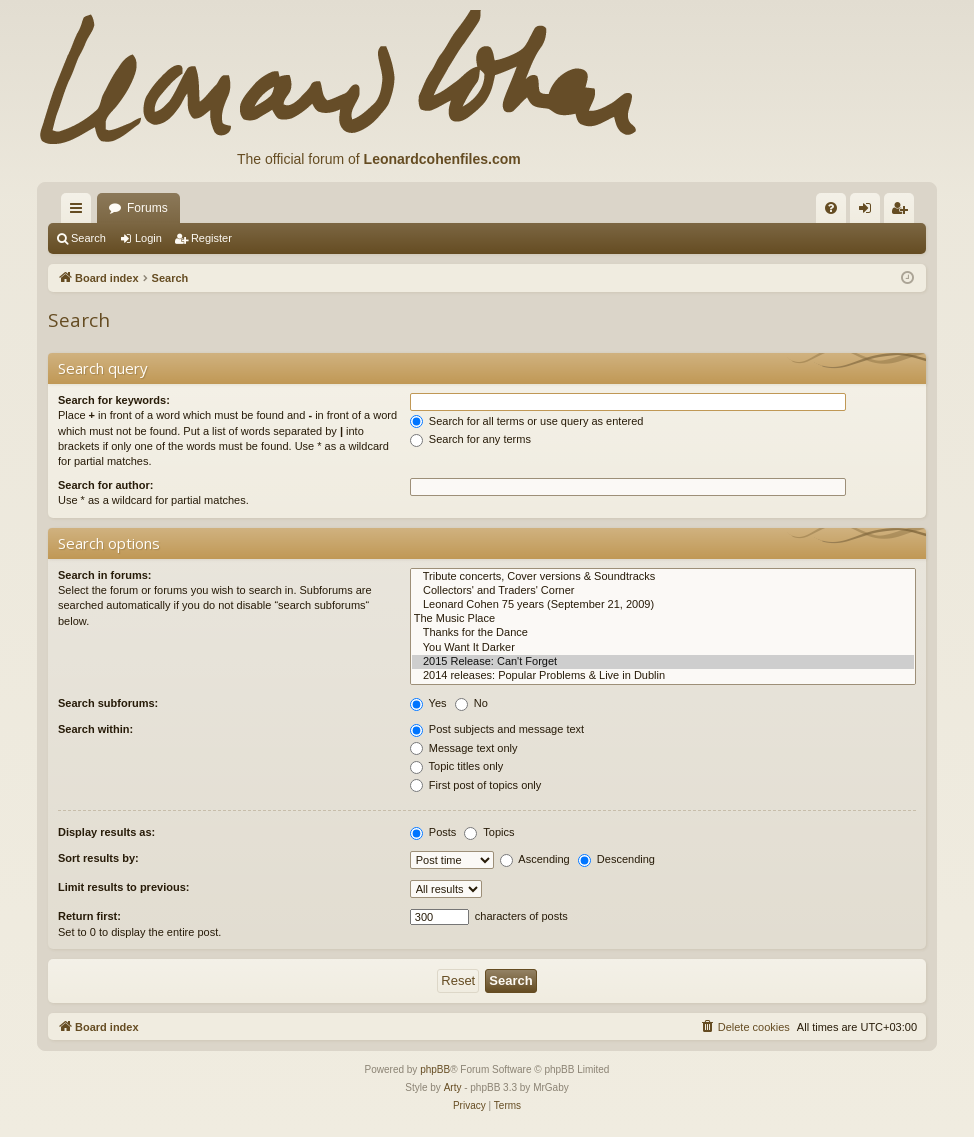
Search (88, 238)
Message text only (464, 748)
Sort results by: (98, 858)
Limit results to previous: (123, 887)
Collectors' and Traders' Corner (663, 591)
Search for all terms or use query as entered (527, 421)
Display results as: (106, 832)
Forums (147, 208)
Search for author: (105, 485)
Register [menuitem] (903, 212)
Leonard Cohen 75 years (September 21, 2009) (663, 605)
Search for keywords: (114, 400)
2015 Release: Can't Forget (663, 662)
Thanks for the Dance (663, 633)
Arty (453, 1087)
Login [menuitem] (869, 212)
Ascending (535, 859)
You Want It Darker (663, 648)
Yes (428, 703)
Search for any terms (470, 439)
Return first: (89, 916)
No (471, 703)
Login (148, 238)
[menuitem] (831, 208)
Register (211, 238)
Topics (489, 832)
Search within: (95, 729)
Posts (433, 832)
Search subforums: (108, 703)
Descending (616, 859)
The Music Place (663, 619)
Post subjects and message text (497, 729)
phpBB (435, 1069)
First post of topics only (476, 785)
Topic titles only (456, 766)
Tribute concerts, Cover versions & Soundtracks (663, 577)
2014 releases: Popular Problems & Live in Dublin (663, 676)
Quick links (80, 212)
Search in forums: (105, 575)
